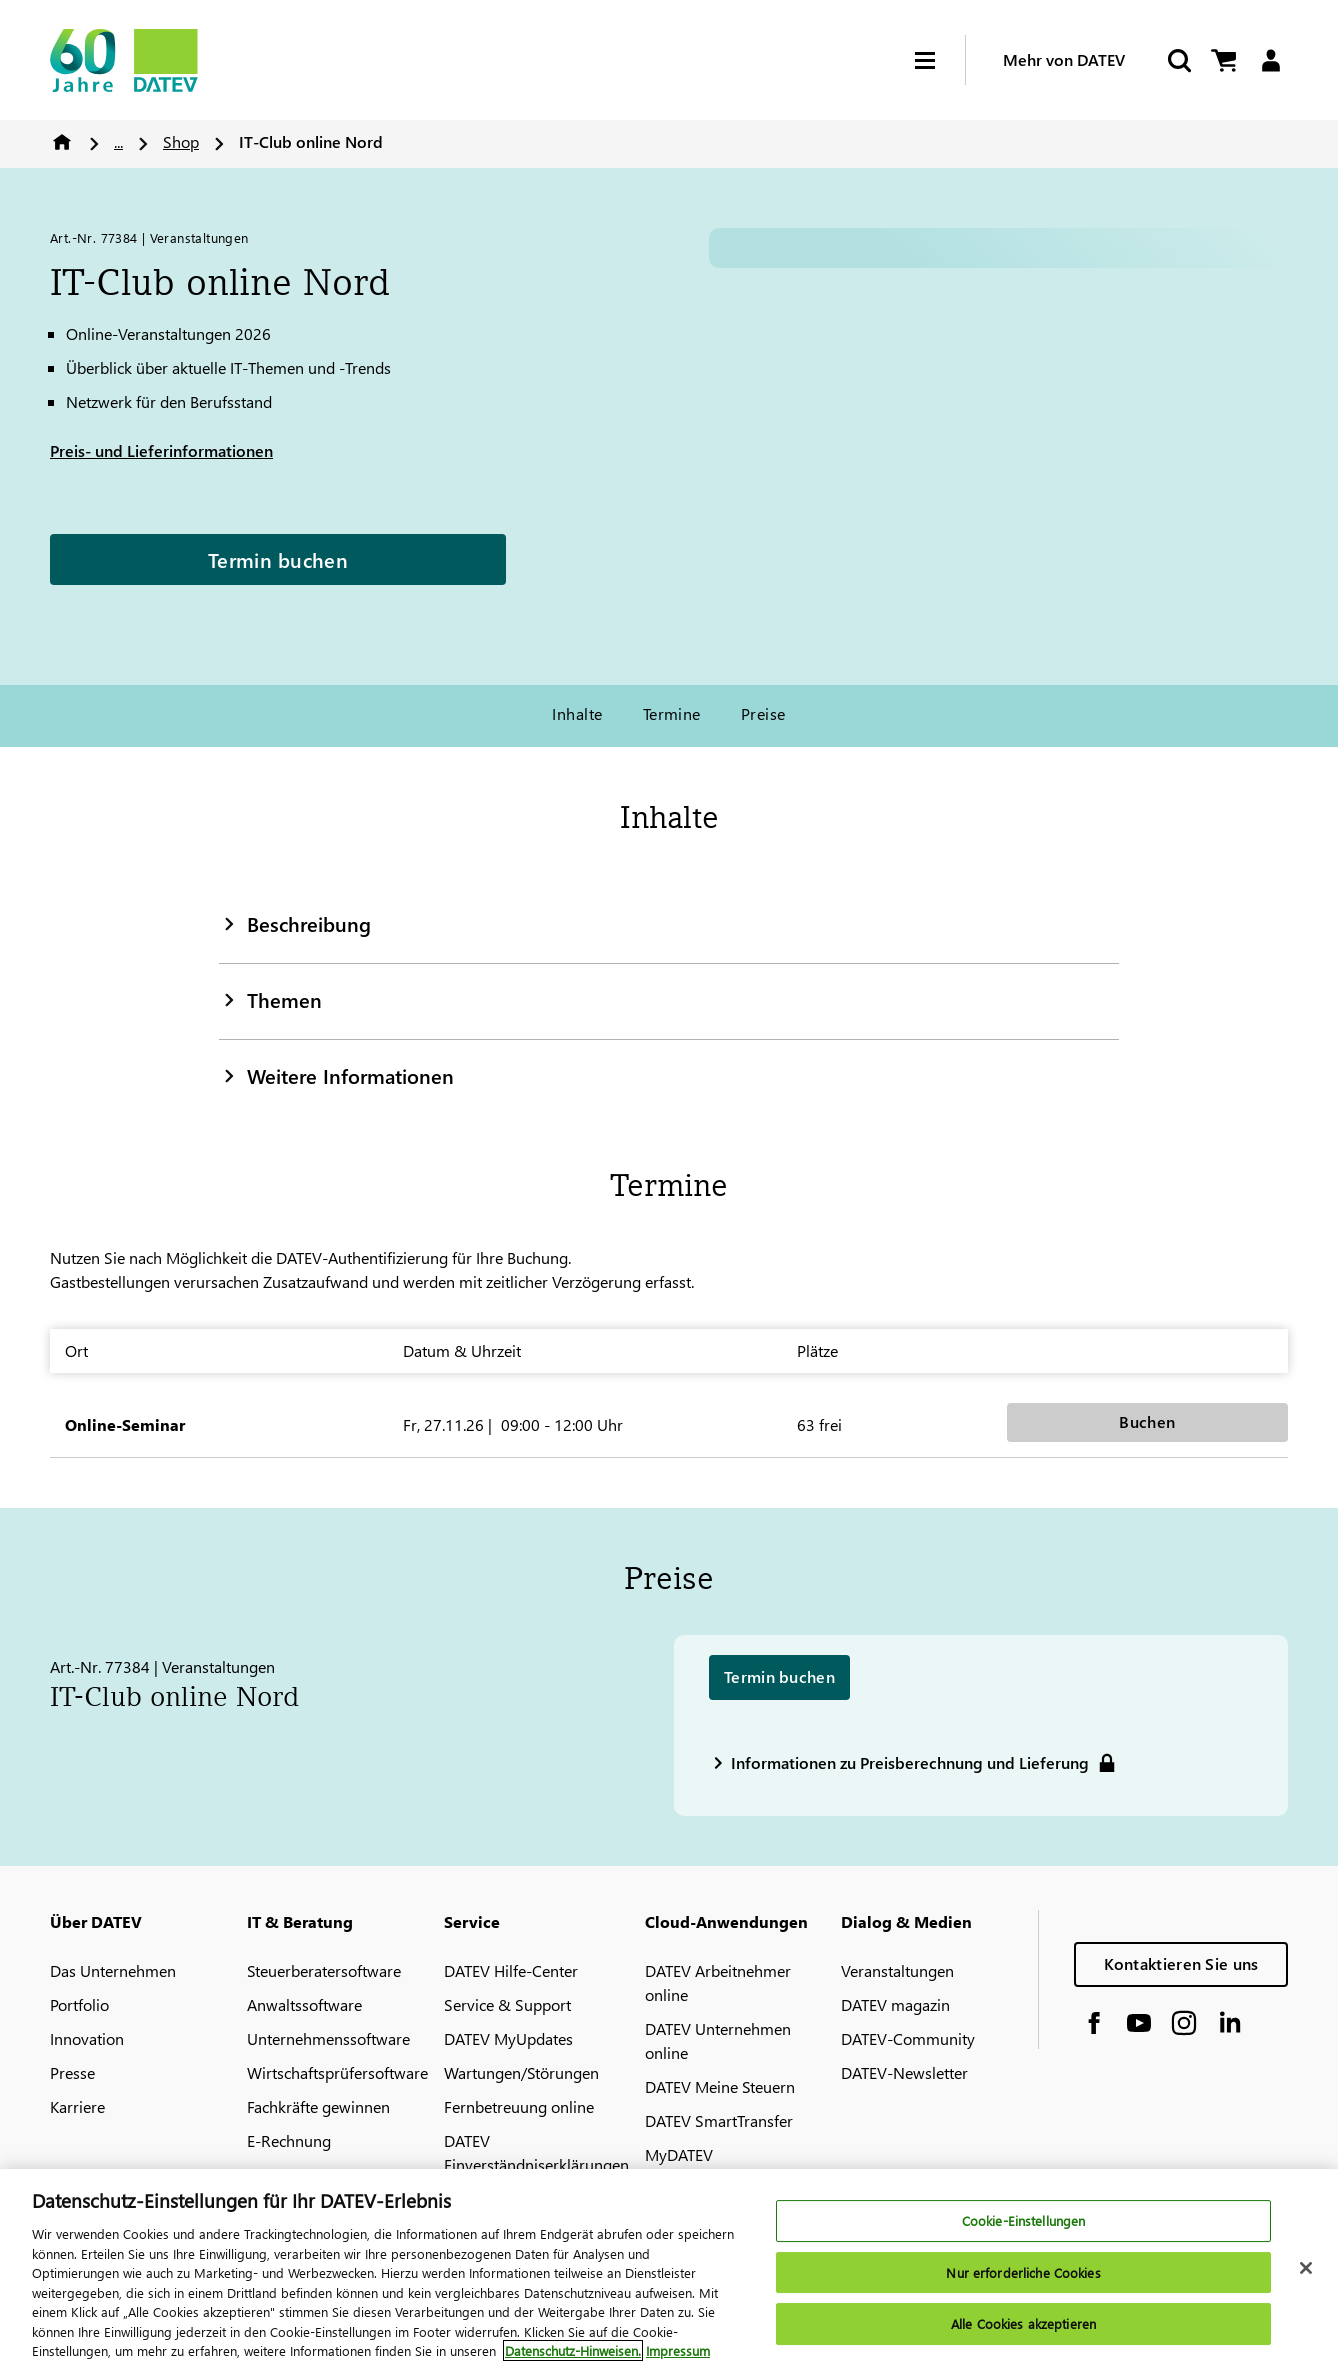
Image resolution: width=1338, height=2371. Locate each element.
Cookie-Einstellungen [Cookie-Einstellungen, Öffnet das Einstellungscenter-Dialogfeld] (1024, 2220)
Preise (763, 713)
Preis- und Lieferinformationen (161, 450)
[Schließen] (1306, 2268)
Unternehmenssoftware (328, 2038)
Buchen (1147, 1421)
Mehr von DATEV (1064, 59)
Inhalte (577, 713)
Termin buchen (278, 559)
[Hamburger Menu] (940, 60)
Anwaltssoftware (304, 2004)
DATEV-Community (908, 2038)
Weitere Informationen (336, 1075)
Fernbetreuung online (519, 2106)
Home (62, 142)
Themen (270, 999)
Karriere (77, 2106)
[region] (669, 2270)
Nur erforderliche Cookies (1023, 2272)
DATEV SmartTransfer (719, 2120)
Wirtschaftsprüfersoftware (337, 2072)
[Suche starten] (1178, 60)
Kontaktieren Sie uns (1181, 1963)
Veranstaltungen (897, 1970)
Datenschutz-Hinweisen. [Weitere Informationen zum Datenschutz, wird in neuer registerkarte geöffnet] (573, 2350)
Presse (72, 2072)
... (118, 141)
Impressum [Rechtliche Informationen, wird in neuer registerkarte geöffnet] (678, 2350)
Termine (672, 713)
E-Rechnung (289, 2140)
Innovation (87, 2038)
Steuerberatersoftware (324, 1970)
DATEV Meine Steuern (720, 2086)
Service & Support (507, 2004)
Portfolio (79, 2004)
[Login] (1270, 60)
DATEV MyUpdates (508, 2038)
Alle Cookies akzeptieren (1023, 2324)
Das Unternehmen (113, 1970)
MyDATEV (679, 2154)
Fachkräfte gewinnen (318, 2106)
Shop (181, 141)
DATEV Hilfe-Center (511, 1970)
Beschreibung (295, 923)
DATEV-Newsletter (904, 2072)
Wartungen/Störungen (521, 2072)
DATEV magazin (895, 2004)
